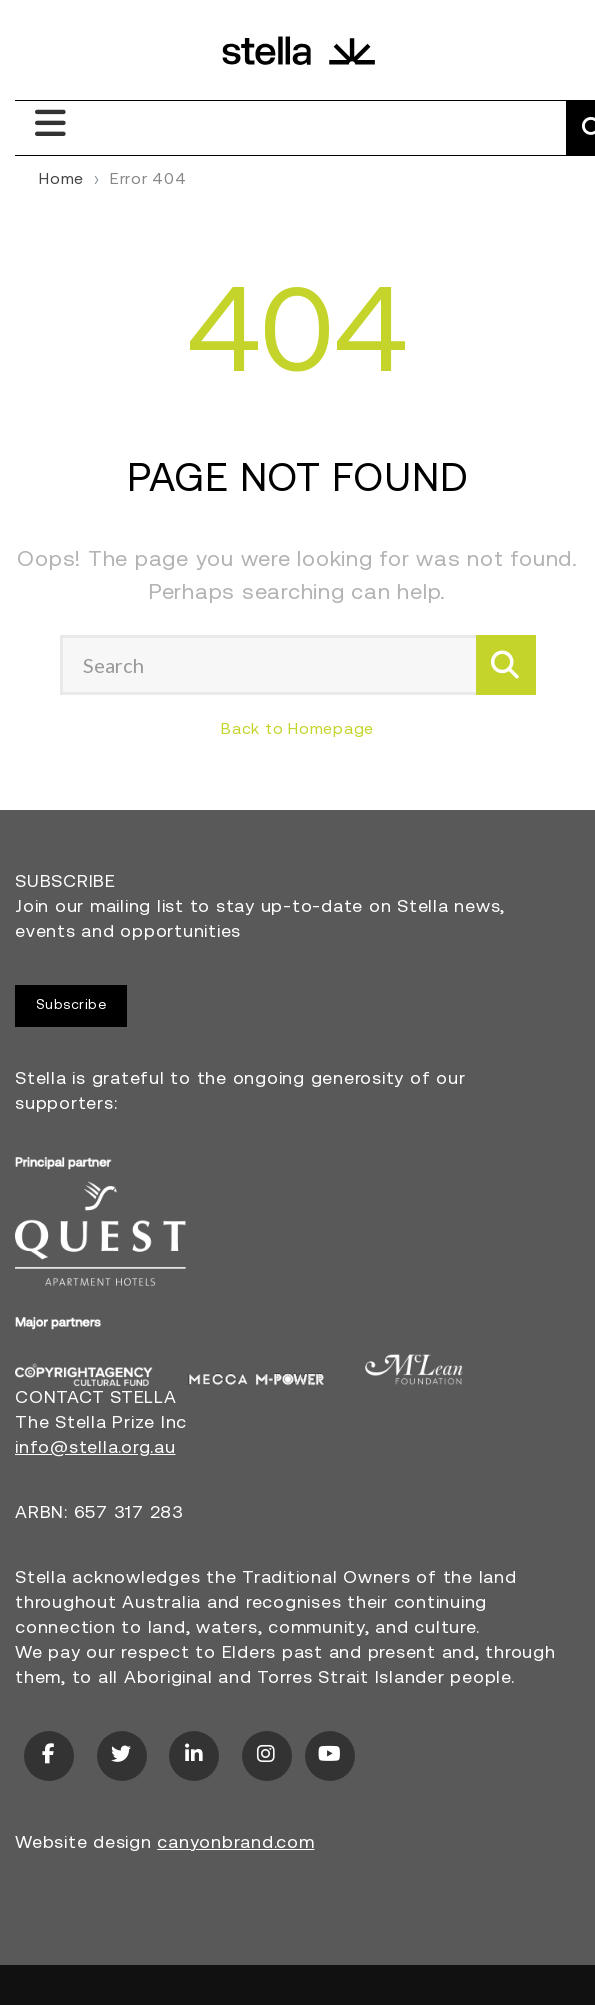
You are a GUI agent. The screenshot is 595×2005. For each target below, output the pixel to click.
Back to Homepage (297, 730)
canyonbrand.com (235, 1843)
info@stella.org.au (95, 1448)
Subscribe (71, 1005)
